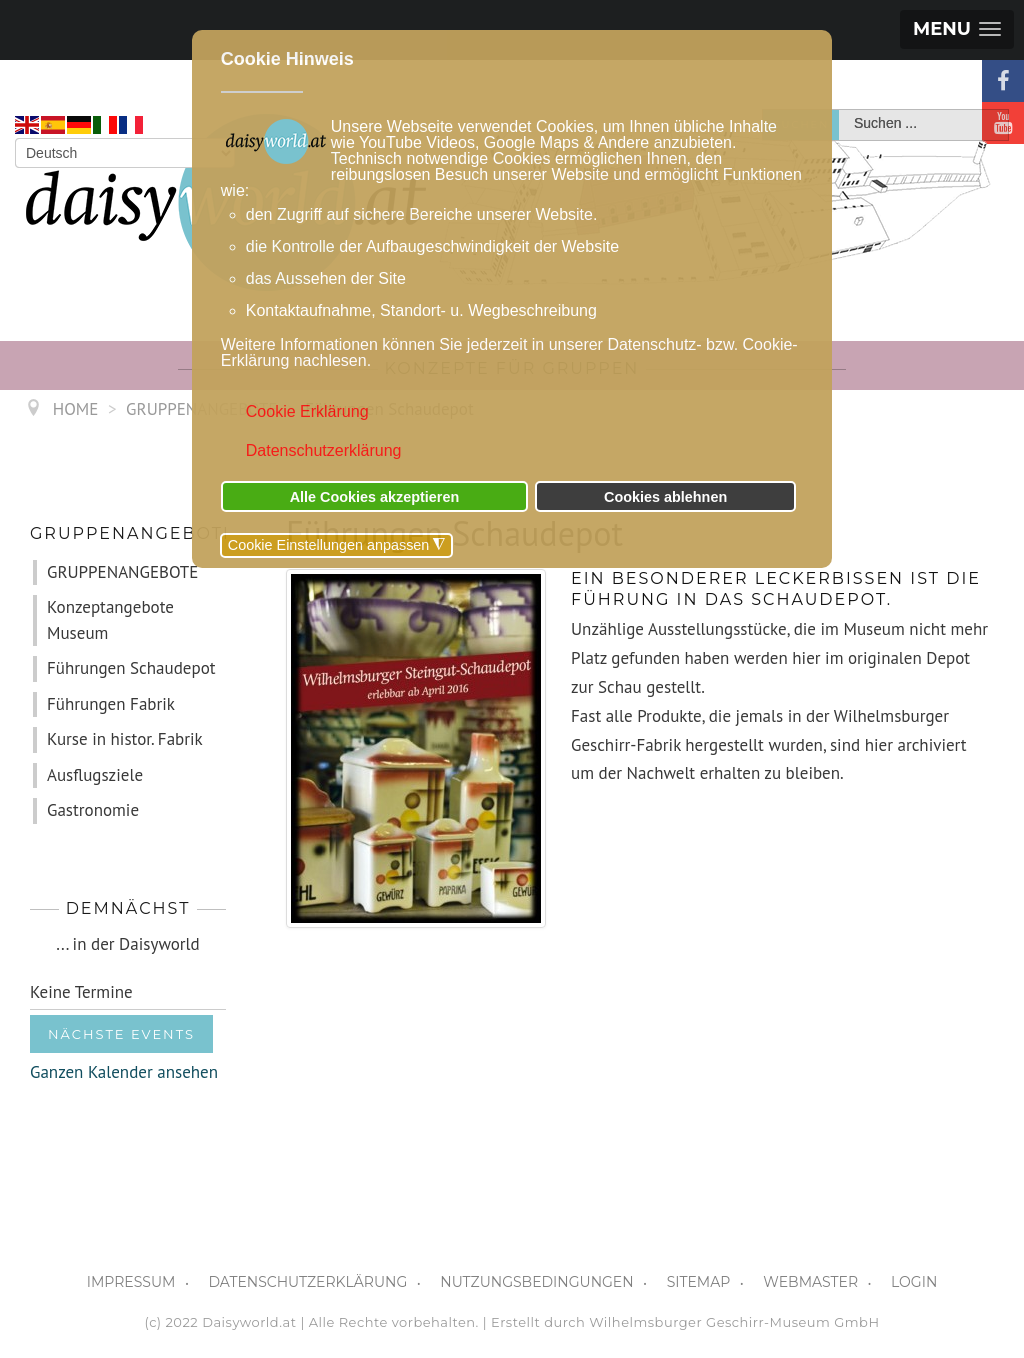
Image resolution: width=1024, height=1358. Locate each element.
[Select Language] (125, 153)
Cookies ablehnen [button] (665, 497)
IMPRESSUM (131, 1282)
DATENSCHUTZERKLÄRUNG (307, 1282)
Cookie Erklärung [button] (307, 411)
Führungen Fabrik (111, 704)
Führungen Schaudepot (131, 668)
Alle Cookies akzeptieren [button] (375, 497)
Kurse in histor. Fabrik (125, 739)
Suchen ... (839, 110)
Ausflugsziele (95, 775)
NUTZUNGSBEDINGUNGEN (536, 1282)
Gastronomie (93, 810)
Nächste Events (121, 1034)
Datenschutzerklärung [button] (324, 450)
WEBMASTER (810, 1282)
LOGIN (914, 1282)
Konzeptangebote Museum (110, 620)
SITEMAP (699, 1282)
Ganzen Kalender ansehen (124, 1072)
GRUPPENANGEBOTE (122, 572)
